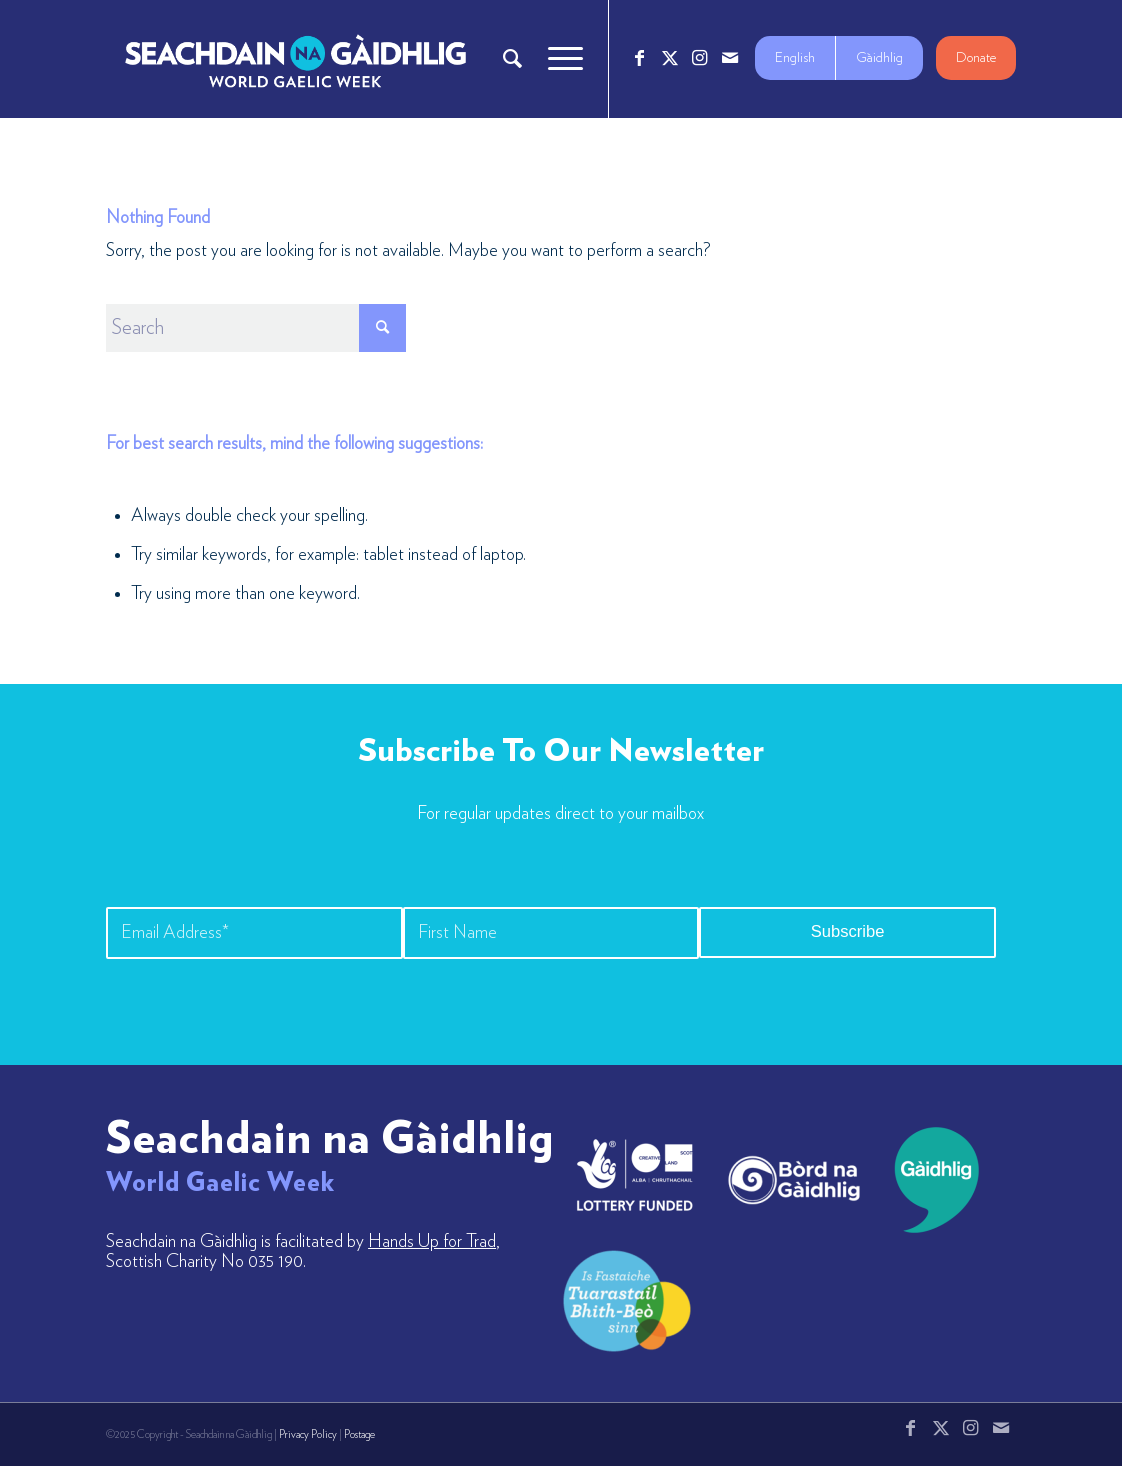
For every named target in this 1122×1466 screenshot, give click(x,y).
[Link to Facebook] (640, 58)
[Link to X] (670, 58)
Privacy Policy (308, 1434)
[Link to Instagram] (700, 58)
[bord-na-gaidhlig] (794, 1180)
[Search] (512, 59)
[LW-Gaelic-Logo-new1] (627, 1298)
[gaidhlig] (930, 1180)
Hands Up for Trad (432, 1242)
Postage (359, 1434)
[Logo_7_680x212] (295, 59)
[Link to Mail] (730, 58)
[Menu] (559, 59)
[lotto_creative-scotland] (635, 1175)
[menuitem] (512, 59)
